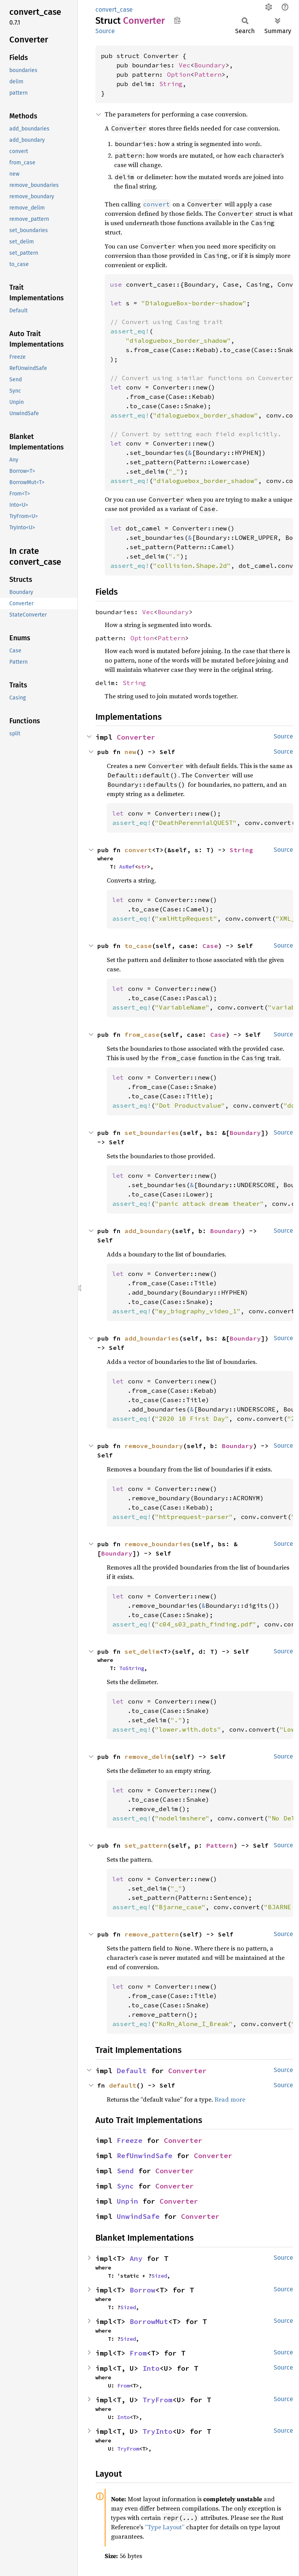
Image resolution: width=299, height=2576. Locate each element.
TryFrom (157, 2399)
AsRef (127, 866)
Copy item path (177, 20)
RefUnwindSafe (144, 2155)
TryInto (157, 2431)
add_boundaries (152, 1338)
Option (178, 74)
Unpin (127, 2201)
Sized (159, 2275)
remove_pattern (152, 1934)
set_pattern (146, 1845)
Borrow (142, 2289)
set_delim (142, 1651)
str (142, 866)
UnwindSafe (138, 2216)
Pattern (208, 74)
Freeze (129, 2140)
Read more (230, 2099)
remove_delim (148, 1756)
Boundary (209, 65)
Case (210, 946)
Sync (125, 2185)
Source (105, 31)
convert (138, 850)
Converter (136, 737)
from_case (142, 1034)
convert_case (114, 9)
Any (136, 2258)
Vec (184, 65)
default (122, 2085)
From (138, 2353)
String (171, 84)
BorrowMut (149, 2321)
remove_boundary (154, 1446)
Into (151, 2368)
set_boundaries (152, 1132)
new (130, 752)
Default (132, 2070)
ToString (131, 1668)
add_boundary (148, 1231)
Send (125, 2170)
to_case (138, 946)
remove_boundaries (158, 1544)
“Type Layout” (165, 2527)
